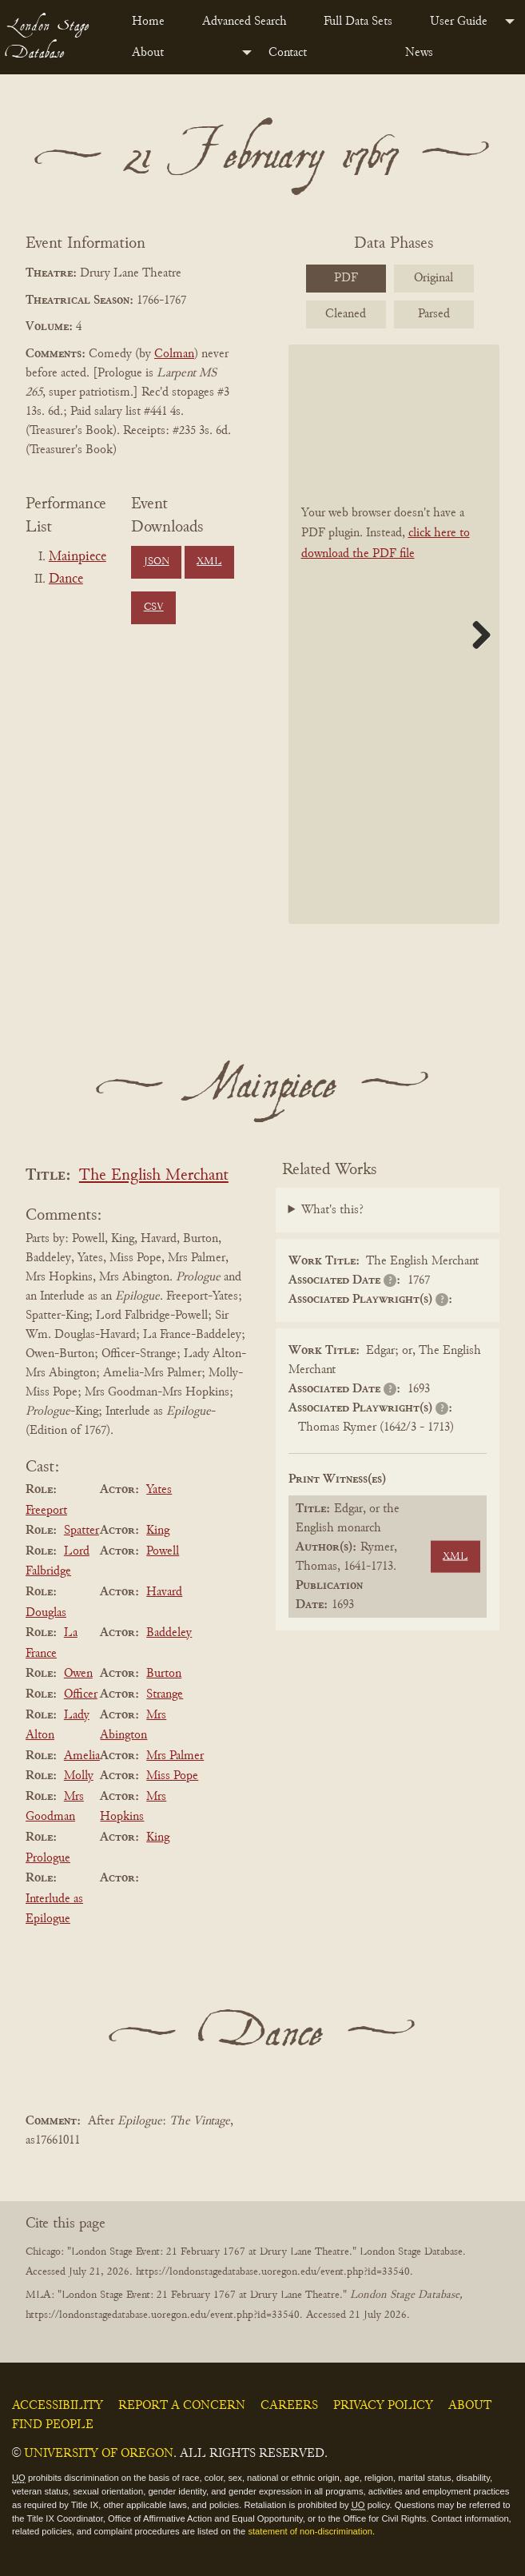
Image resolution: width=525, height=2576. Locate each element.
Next (475, 635)
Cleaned (345, 314)
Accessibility (57, 2405)
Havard (164, 1592)
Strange (164, 1694)
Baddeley (169, 1632)
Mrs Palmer (175, 1756)
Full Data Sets (358, 21)
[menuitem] (154, 21)
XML (209, 561)
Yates (159, 1489)
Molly (78, 1776)
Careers (289, 2405)
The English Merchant (154, 1176)
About (148, 52)
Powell (162, 1551)
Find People (52, 2425)
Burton (163, 1673)
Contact (287, 52)
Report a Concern (181, 2405)
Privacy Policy (383, 2405)
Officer (80, 1694)
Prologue (48, 1858)
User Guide (458, 21)
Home (148, 21)
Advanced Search (244, 21)
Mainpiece (77, 557)
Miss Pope (172, 1776)
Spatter (81, 1530)
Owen (78, 1673)
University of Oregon (98, 2453)
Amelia (82, 1756)
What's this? (332, 1210)
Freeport (46, 1510)
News (419, 52)
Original (433, 278)
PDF (346, 278)
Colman (174, 354)
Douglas (46, 1613)
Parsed (434, 314)
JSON (156, 561)
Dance (66, 579)
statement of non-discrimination (310, 2531)
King (157, 1530)
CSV (154, 607)
